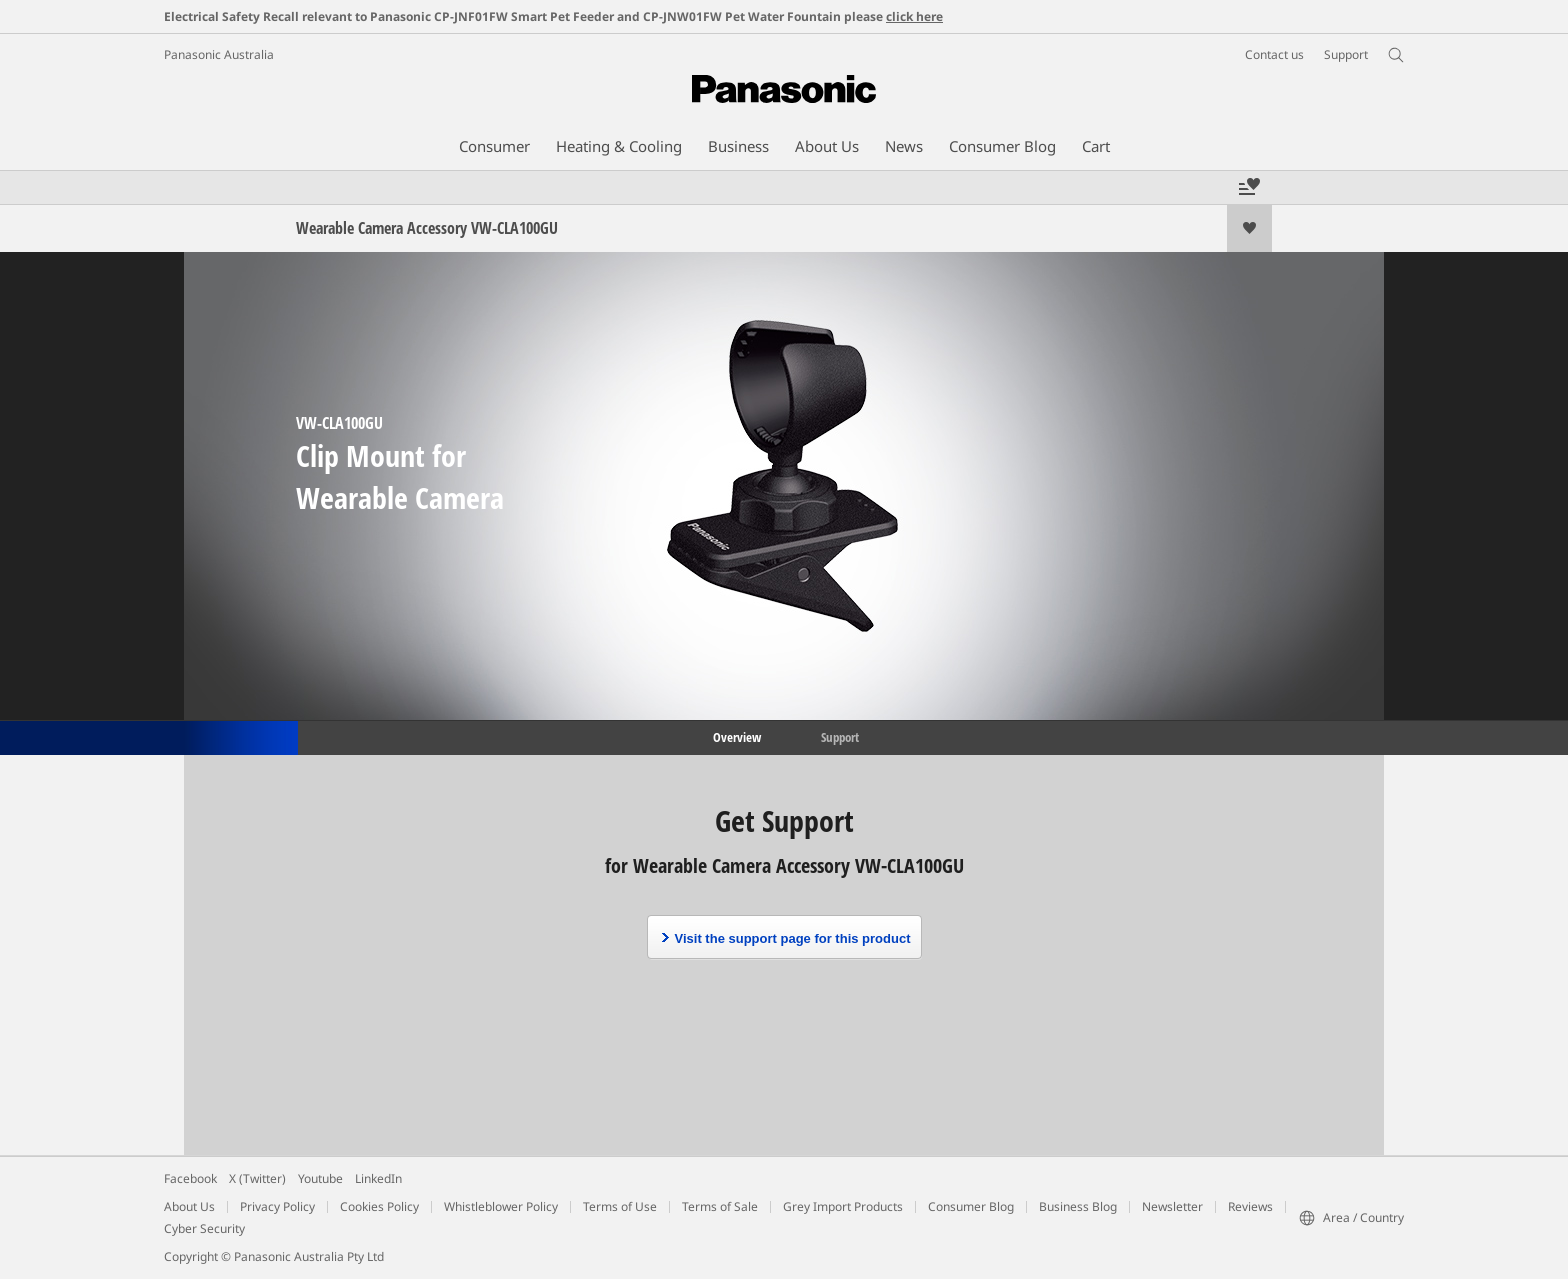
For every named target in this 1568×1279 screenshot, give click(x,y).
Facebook (190, 1178)
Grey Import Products (843, 1206)
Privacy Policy (277, 1206)
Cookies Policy (379, 1206)
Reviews (1250, 1206)
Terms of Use (620, 1206)
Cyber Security (204, 1228)
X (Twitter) (257, 1178)
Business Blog (1078, 1206)
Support (840, 736)
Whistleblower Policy (501, 1206)
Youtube (320, 1178)
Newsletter (1172, 1206)
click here (914, 16)
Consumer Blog (971, 1206)
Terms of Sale (720, 1206)
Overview (735, 736)
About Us (189, 1206)
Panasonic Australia (219, 54)
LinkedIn (378, 1178)
